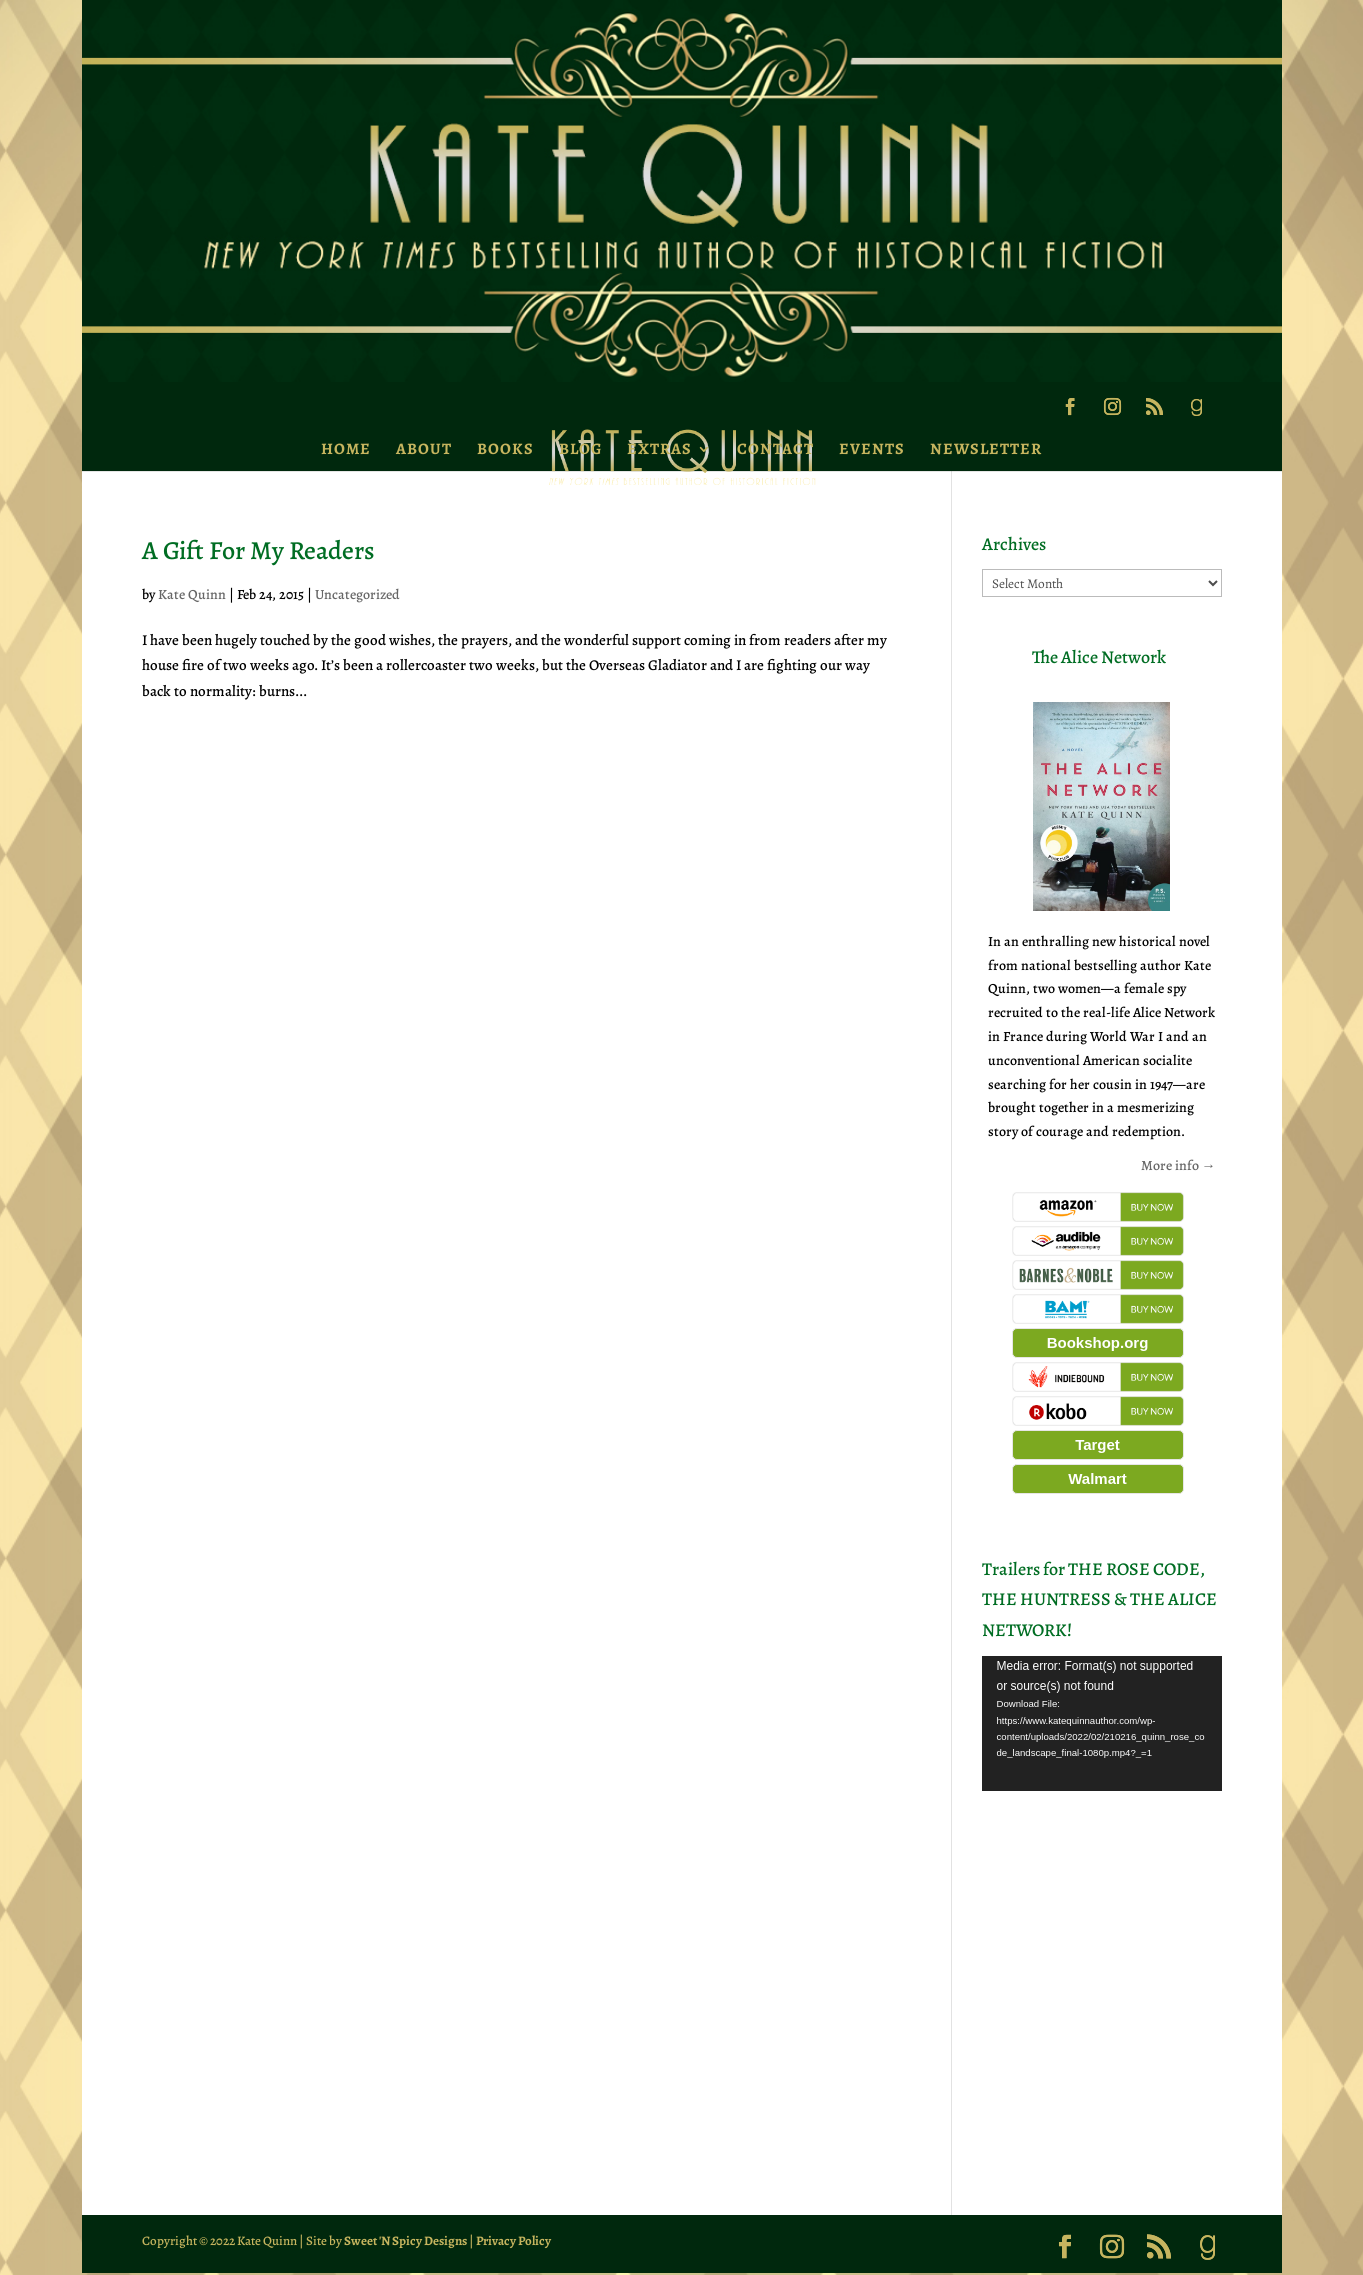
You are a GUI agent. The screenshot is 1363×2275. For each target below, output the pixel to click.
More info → (1178, 1165)
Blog (580, 449)
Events (872, 449)
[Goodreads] (1196, 413)
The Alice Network (1099, 657)
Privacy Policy (513, 2240)
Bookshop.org (1098, 1342)
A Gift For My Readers (258, 550)
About (424, 449)
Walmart (1097, 1478)
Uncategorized (357, 594)
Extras (659, 449)
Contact (775, 449)
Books (505, 449)
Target (1097, 1444)
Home (346, 449)
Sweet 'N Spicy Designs (405, 2240)
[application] (1102, 1723)
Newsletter (986, 449)
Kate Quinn (192, 594)
